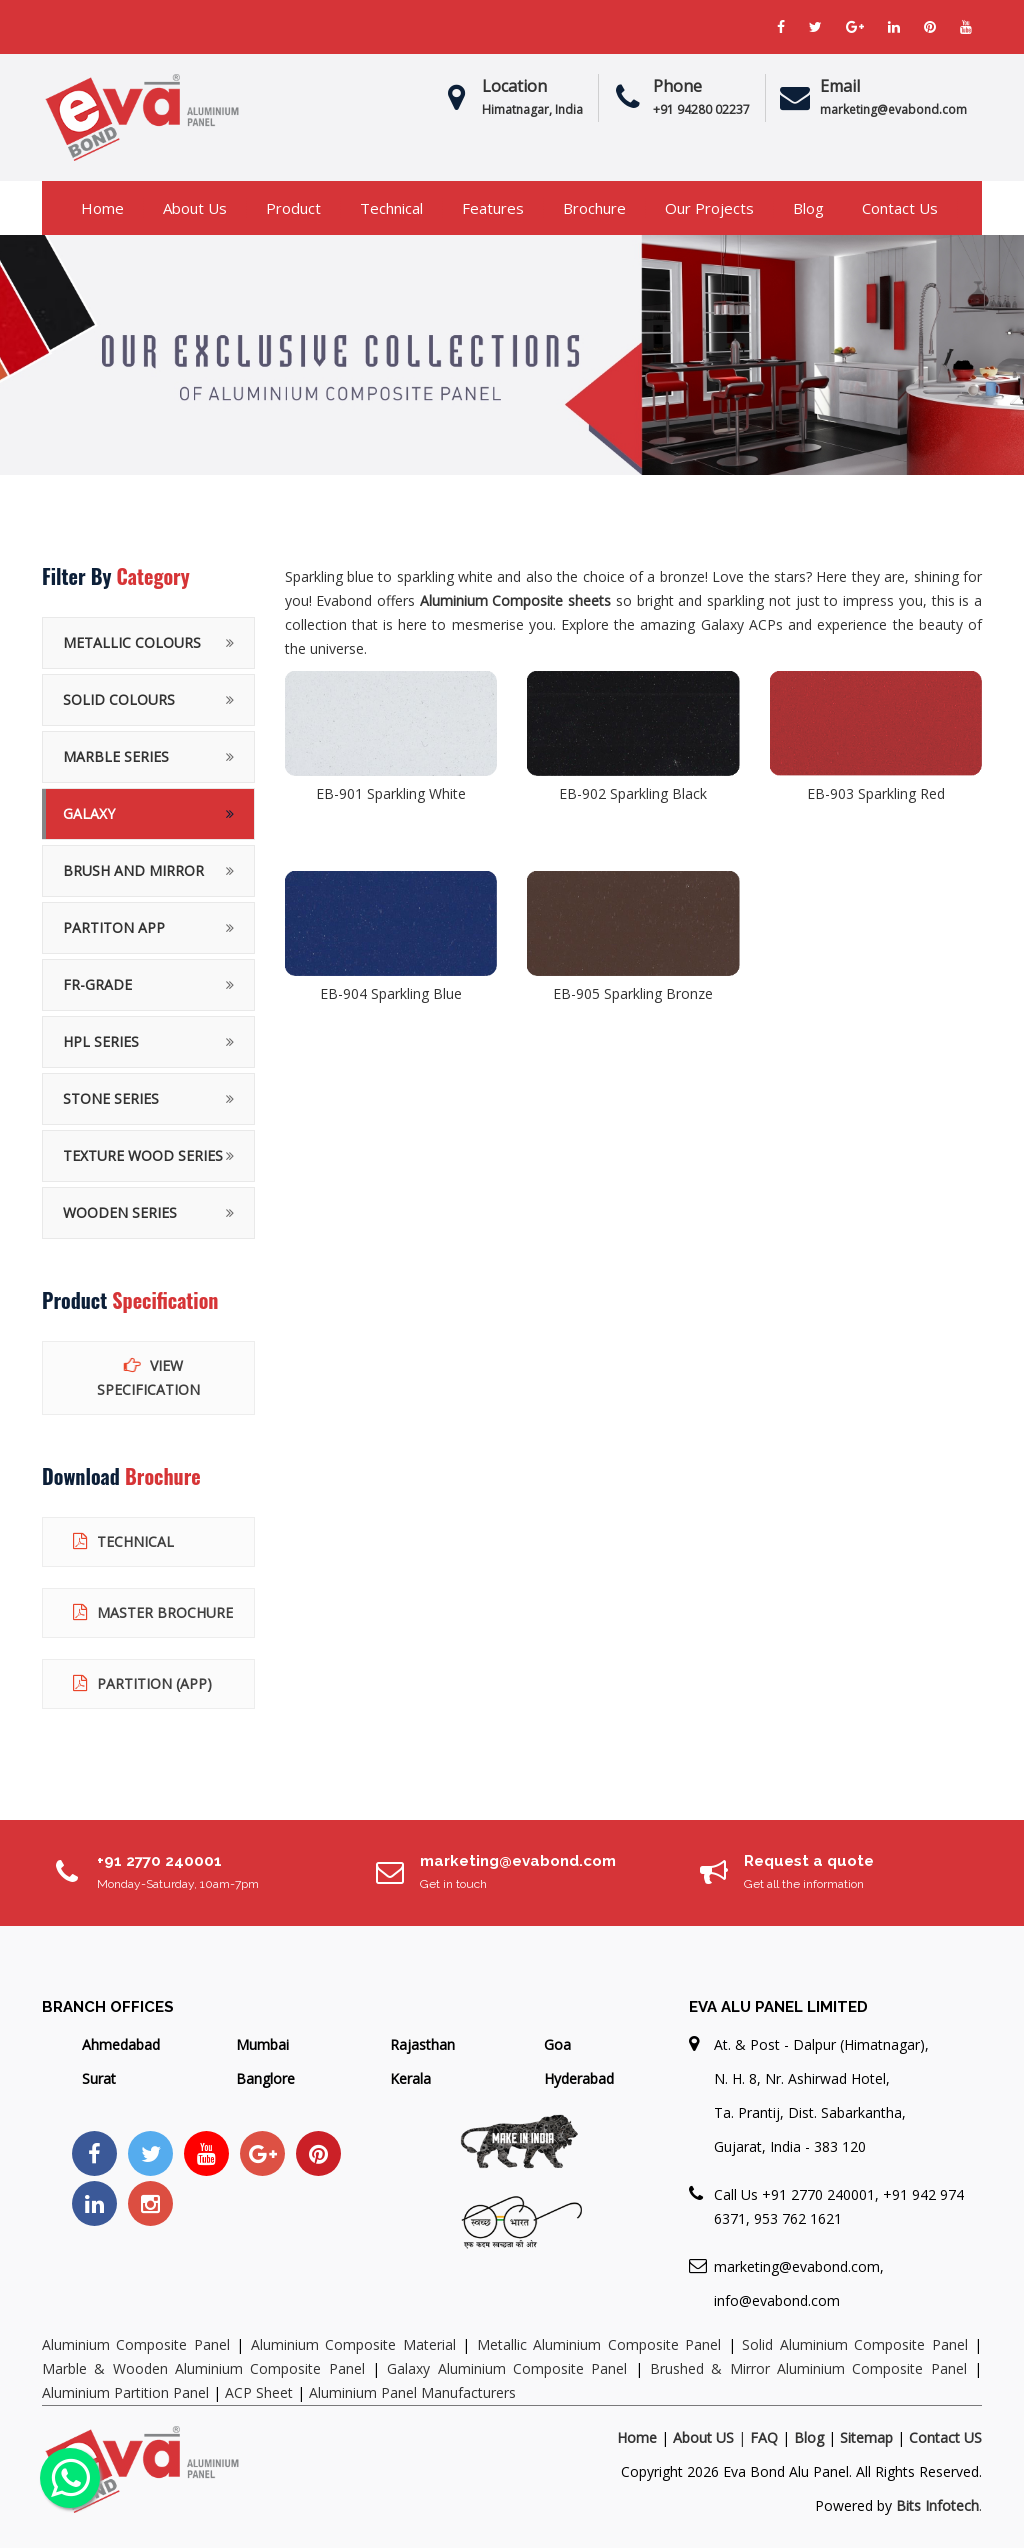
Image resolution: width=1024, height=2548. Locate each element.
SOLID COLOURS (119, 699)
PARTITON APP (114, 927)
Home (102, 208)
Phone (677, 86)
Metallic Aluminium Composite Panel (599, 2344)
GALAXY (89, 813)
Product (293, 208)
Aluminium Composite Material (353, 2344)
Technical (391, 208)
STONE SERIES (111, 1098)
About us (195, 208)
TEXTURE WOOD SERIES (143, 1155)
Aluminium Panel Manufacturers (412, 2392)
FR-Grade (97, 984)
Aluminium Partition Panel (125, 2392)
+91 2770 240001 (159, 1861)
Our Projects (709, 208)
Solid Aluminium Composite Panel (854, 2344)
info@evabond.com (777, 2300)
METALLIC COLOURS (132, 642)
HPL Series (101, 1041)
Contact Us (900, 208)
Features (493, 208)
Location (514, 86)
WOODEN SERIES (120, 1212)
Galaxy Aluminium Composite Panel (507, 2368)
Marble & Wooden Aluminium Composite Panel (203, 2368)
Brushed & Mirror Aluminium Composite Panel (808, 2368)
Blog (808, 208)
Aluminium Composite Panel (139, 2344)
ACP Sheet (259, 2392)
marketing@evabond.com (518, 1861)
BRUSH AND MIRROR (133, 870)
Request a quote (809, 1861)
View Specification (148, 1377)
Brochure (594, 208)
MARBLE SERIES (116, 756)
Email (840, 86)
